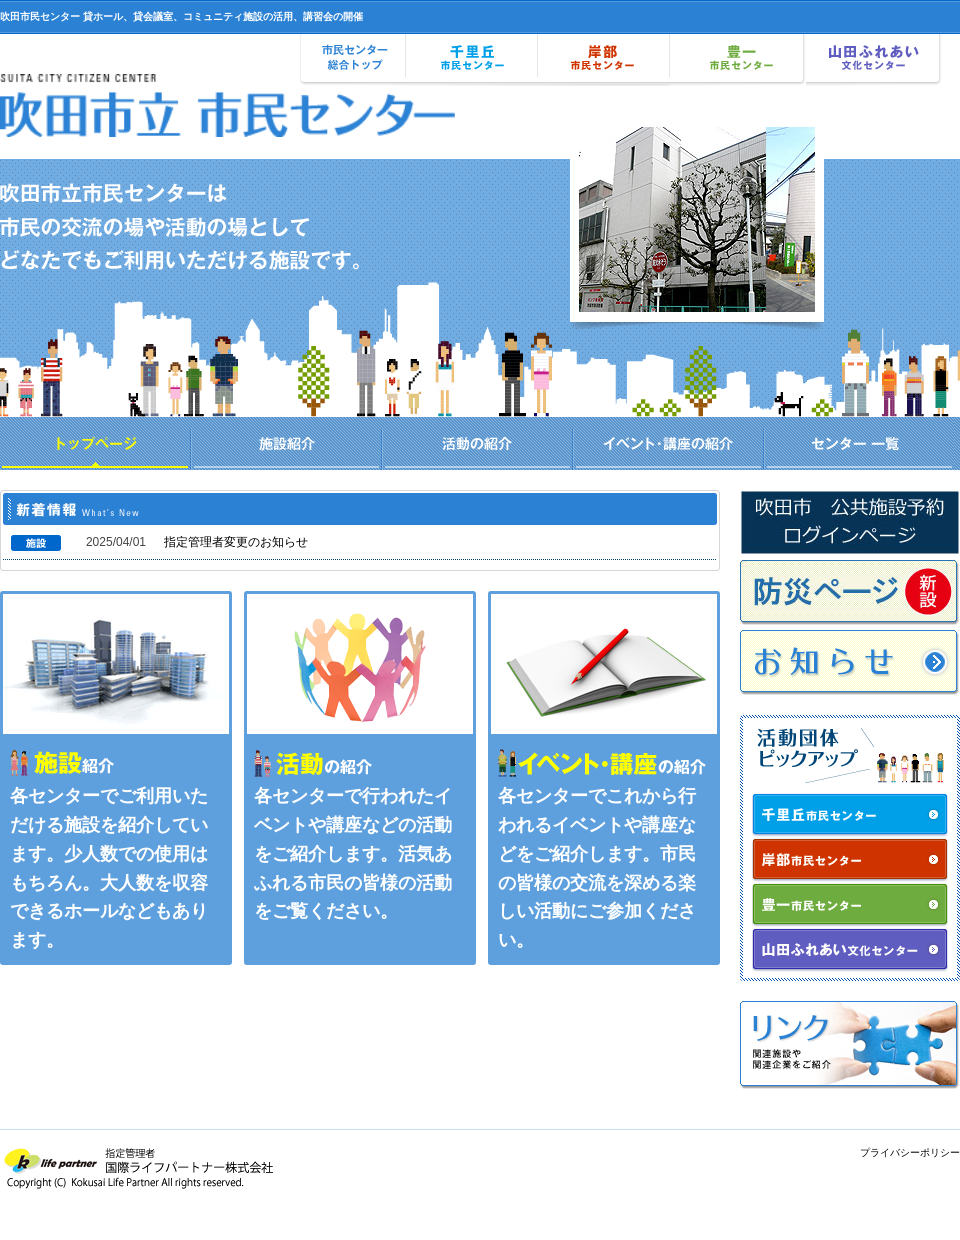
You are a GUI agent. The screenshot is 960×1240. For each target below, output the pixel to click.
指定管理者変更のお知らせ (236, 542)
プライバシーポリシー (910, 1152)
